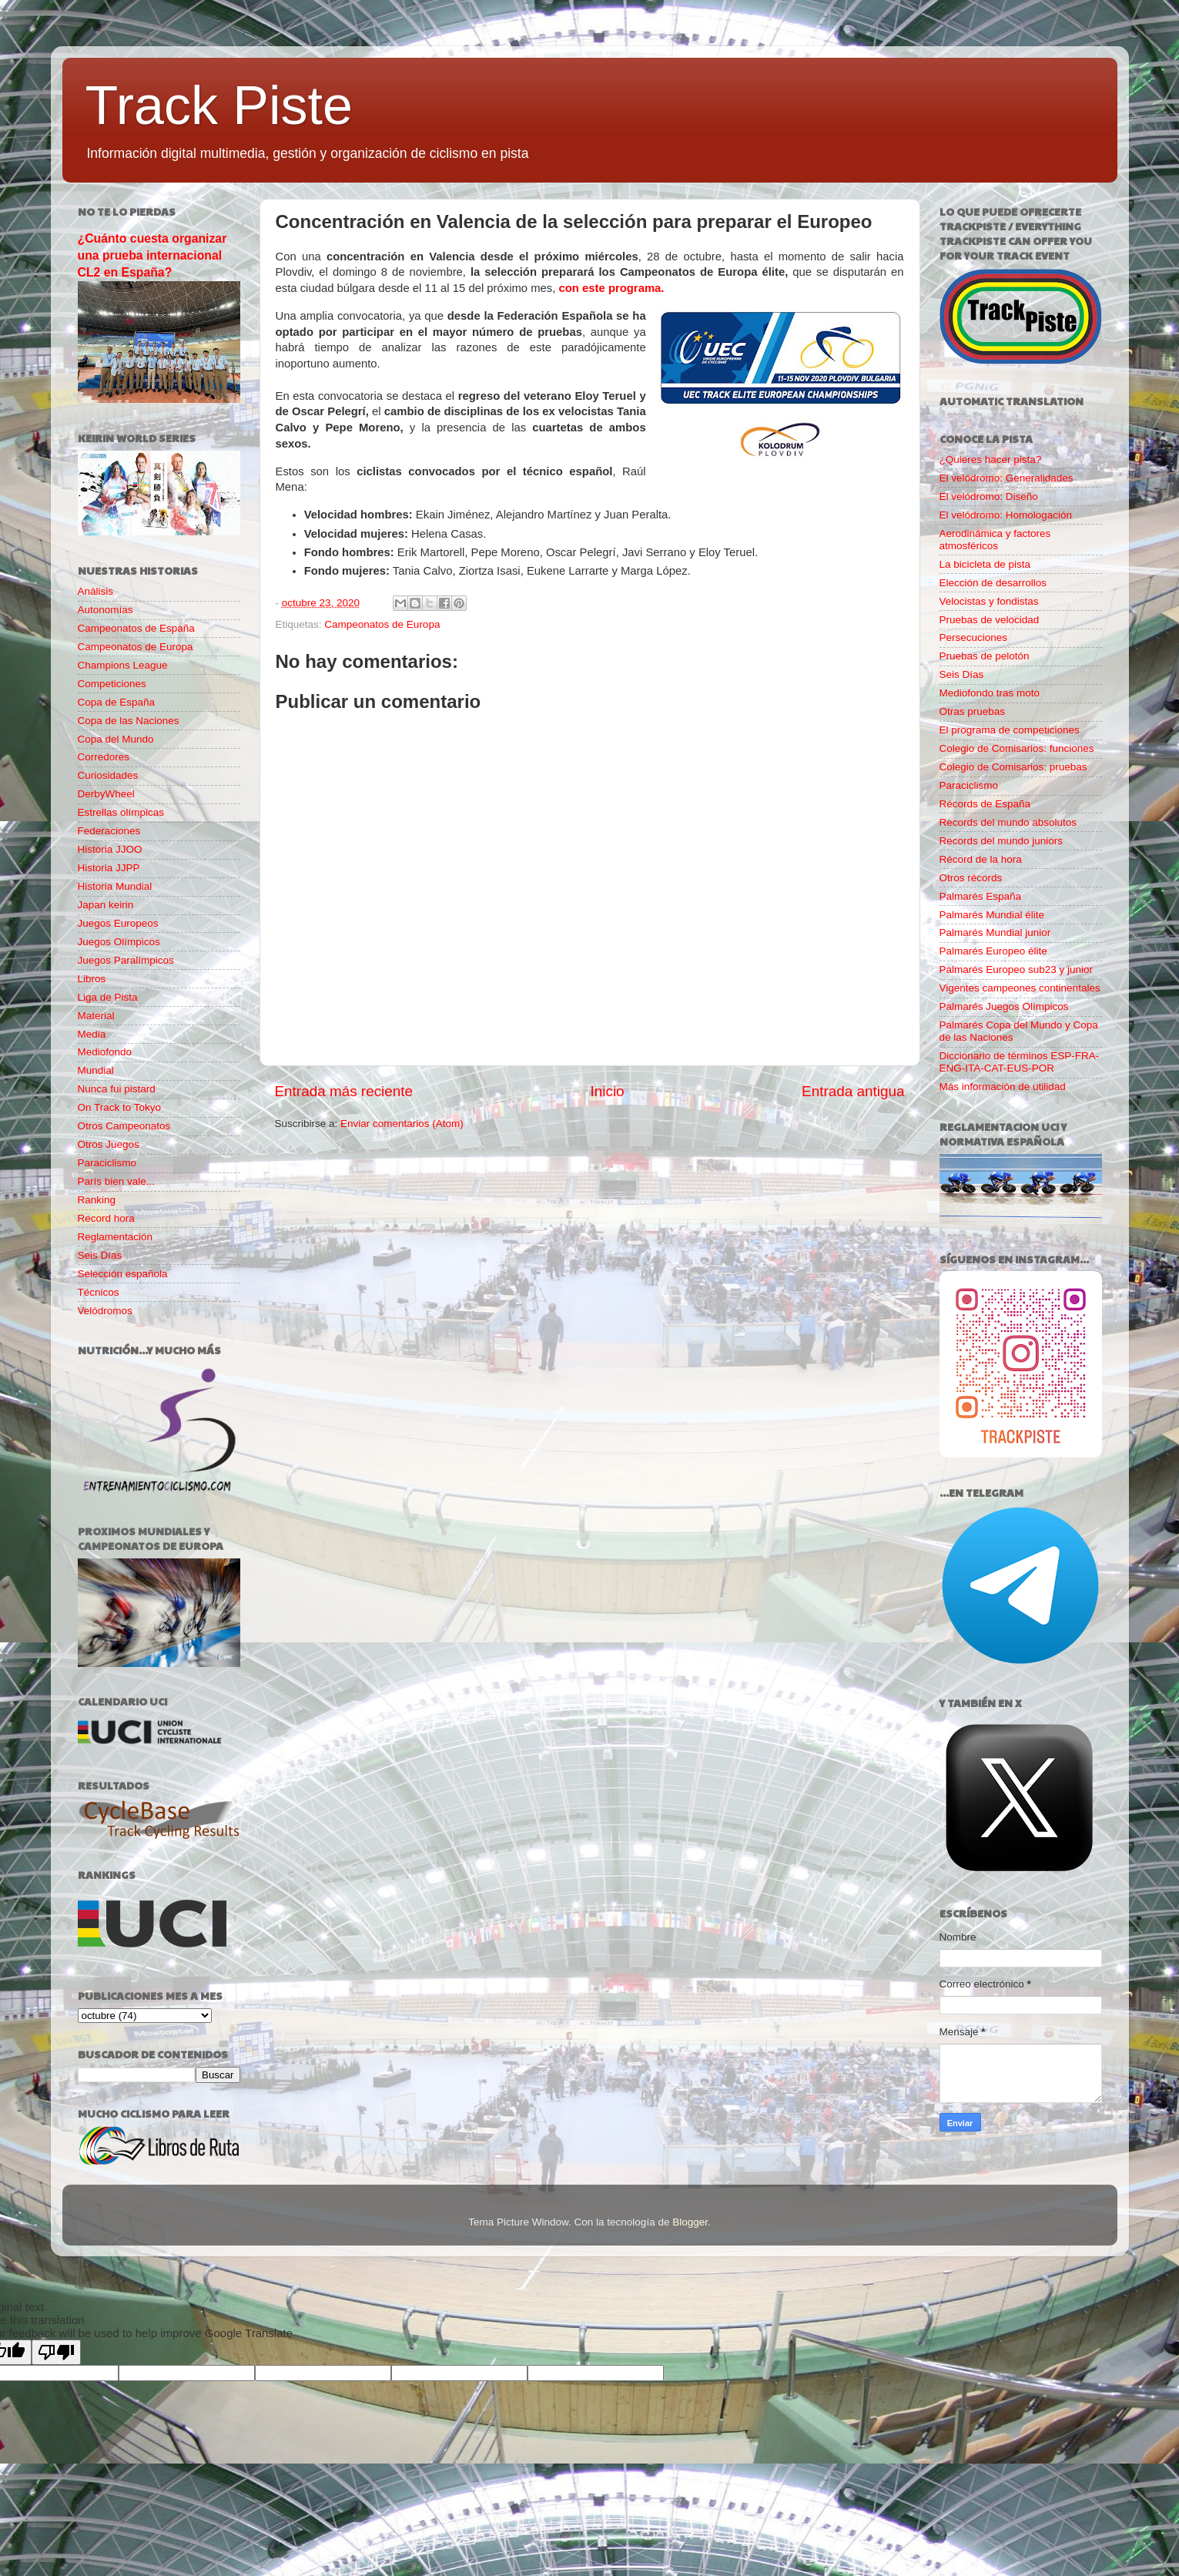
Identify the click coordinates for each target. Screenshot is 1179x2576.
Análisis (96, 591)
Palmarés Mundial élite (992, 915)
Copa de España (117, 702)
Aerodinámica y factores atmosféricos (995, 540)
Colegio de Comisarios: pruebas (1013, 767)
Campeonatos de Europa (382, 624)
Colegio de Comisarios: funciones (1017, 748)
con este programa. (612, 288)
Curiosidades (108, 775)
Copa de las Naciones (128, 720)
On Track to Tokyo (120, 1107)
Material (96, 1015)
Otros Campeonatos (124, 1126)
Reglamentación (115, 1237)
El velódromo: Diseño (989, 496)
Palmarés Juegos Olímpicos (1004, 1006)
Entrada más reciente (344, 1091)
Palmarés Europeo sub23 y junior (1017, 969)
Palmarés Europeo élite (993, 951)
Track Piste (219, 105)
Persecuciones (974, 637)
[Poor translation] (56, 2352)
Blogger (690, 2222)
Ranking (97, 1200)
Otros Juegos (108, 1144)
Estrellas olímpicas (121, 812)
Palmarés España (981, 896)
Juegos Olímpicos (119, 942)
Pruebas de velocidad (990, 620)
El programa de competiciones (1010, 730)
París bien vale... (117, 1181)
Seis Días (100, 1255)
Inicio (608, 1091)
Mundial (96, 1070)
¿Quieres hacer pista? (991, 459)
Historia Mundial (115, 886)
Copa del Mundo (116, 739)
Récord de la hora (981, 859)
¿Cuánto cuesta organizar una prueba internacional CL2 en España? (152, 255)
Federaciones (109, 831)
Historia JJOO (110, 849)
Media (92, 1034)
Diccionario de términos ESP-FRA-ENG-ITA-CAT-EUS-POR (1020, 1062)
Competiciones (112, 683)
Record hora (106, 1218)
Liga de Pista (108, 997)
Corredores (104, 757)
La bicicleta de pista (985, 564)
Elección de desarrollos (993, 583)
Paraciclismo (107, 1163)
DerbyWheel (106, 794)
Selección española (123, 1274)
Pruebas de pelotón (985, 656)
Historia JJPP (109, 868)
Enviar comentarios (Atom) (402, 1123)
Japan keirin (106, 905)
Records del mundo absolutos (1008, 822)
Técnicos (98, 1292)
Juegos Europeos (118, 923)
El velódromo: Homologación (1006, 515)
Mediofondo (105, 1052)
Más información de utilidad (1003, 1086)
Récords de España (985, 804)
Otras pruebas (973, 711)
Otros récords (971, 878)
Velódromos (105, 1311)
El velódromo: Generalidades (1006, 478)
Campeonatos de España (136, 628)
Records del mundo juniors (1001, 841)
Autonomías (105, 609)
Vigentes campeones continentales (1020, 988)
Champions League (123, 665)
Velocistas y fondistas (989, 601)
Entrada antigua (853, 1091)
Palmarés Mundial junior (995, 932)
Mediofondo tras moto (990, 693)
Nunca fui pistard (117, 1089)
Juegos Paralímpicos (126, 960)
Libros (92, 978)
